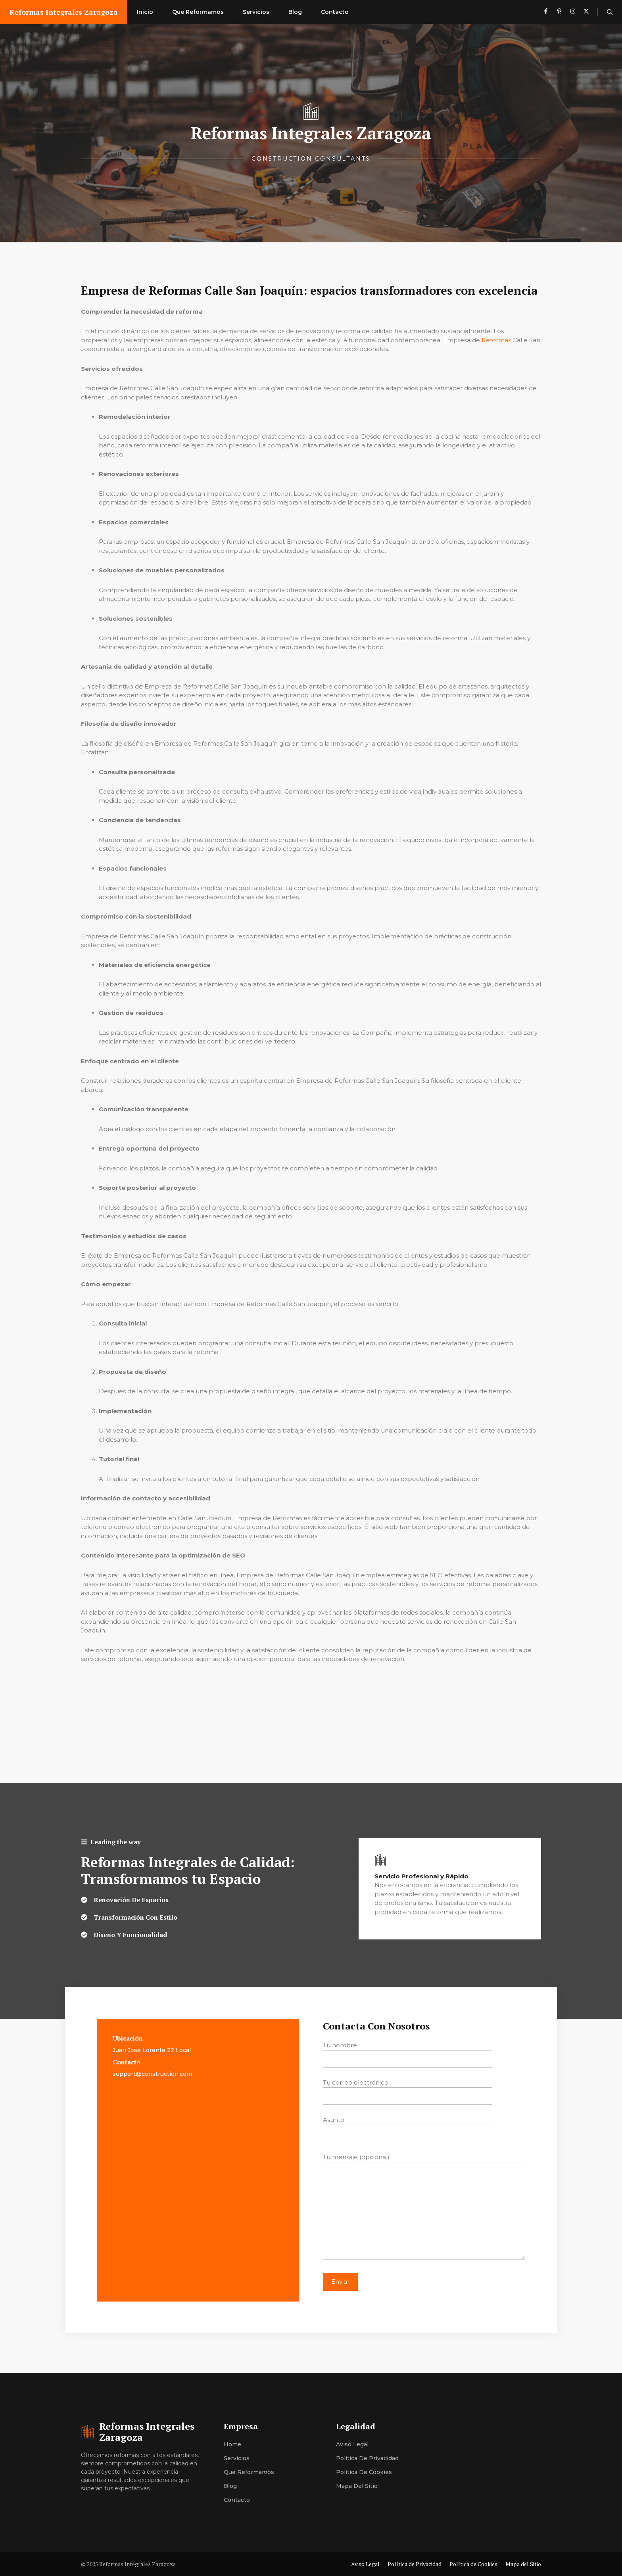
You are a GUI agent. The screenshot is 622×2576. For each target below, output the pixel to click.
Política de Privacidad (367, 2458)
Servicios (256, 11)
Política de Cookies (364, 2472)
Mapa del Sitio (357, 2486)
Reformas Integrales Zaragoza (64, 12)
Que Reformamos (198, 11)
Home (232, 2444)
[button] (609, 12)
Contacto (335, 11)
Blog (295, 11)
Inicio (145, 11)
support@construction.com (152, 2073)
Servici (233, 2458)
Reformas (496, 340)
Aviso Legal (352, 2444)
